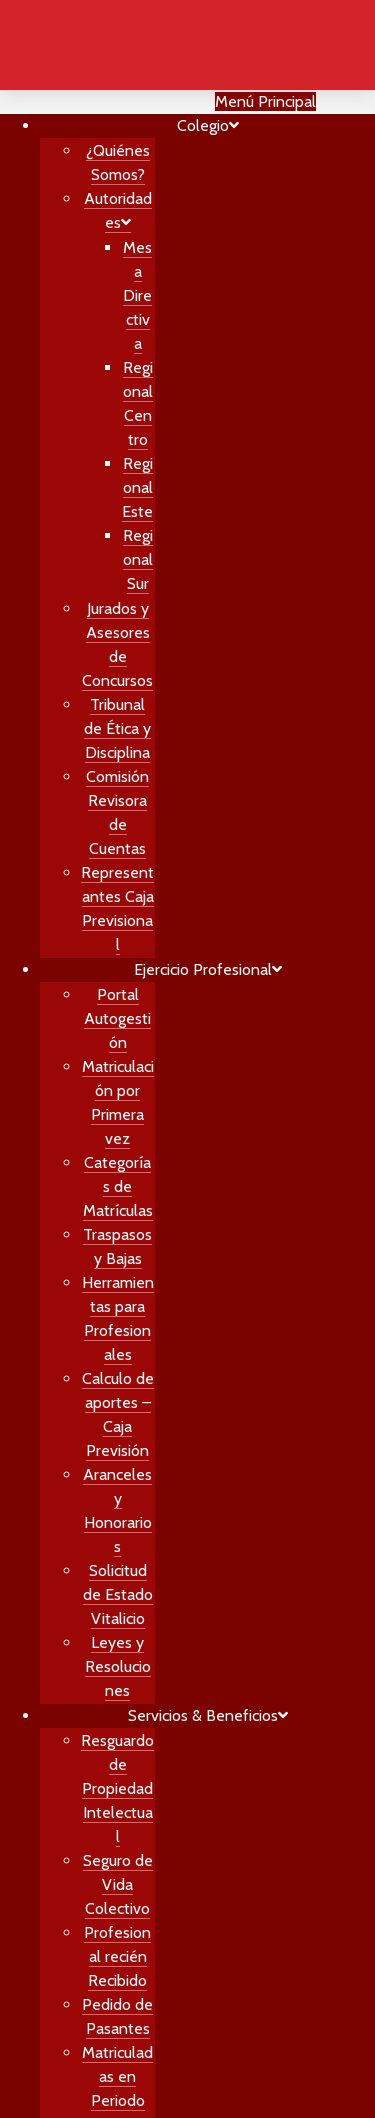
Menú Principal (265, 101)
